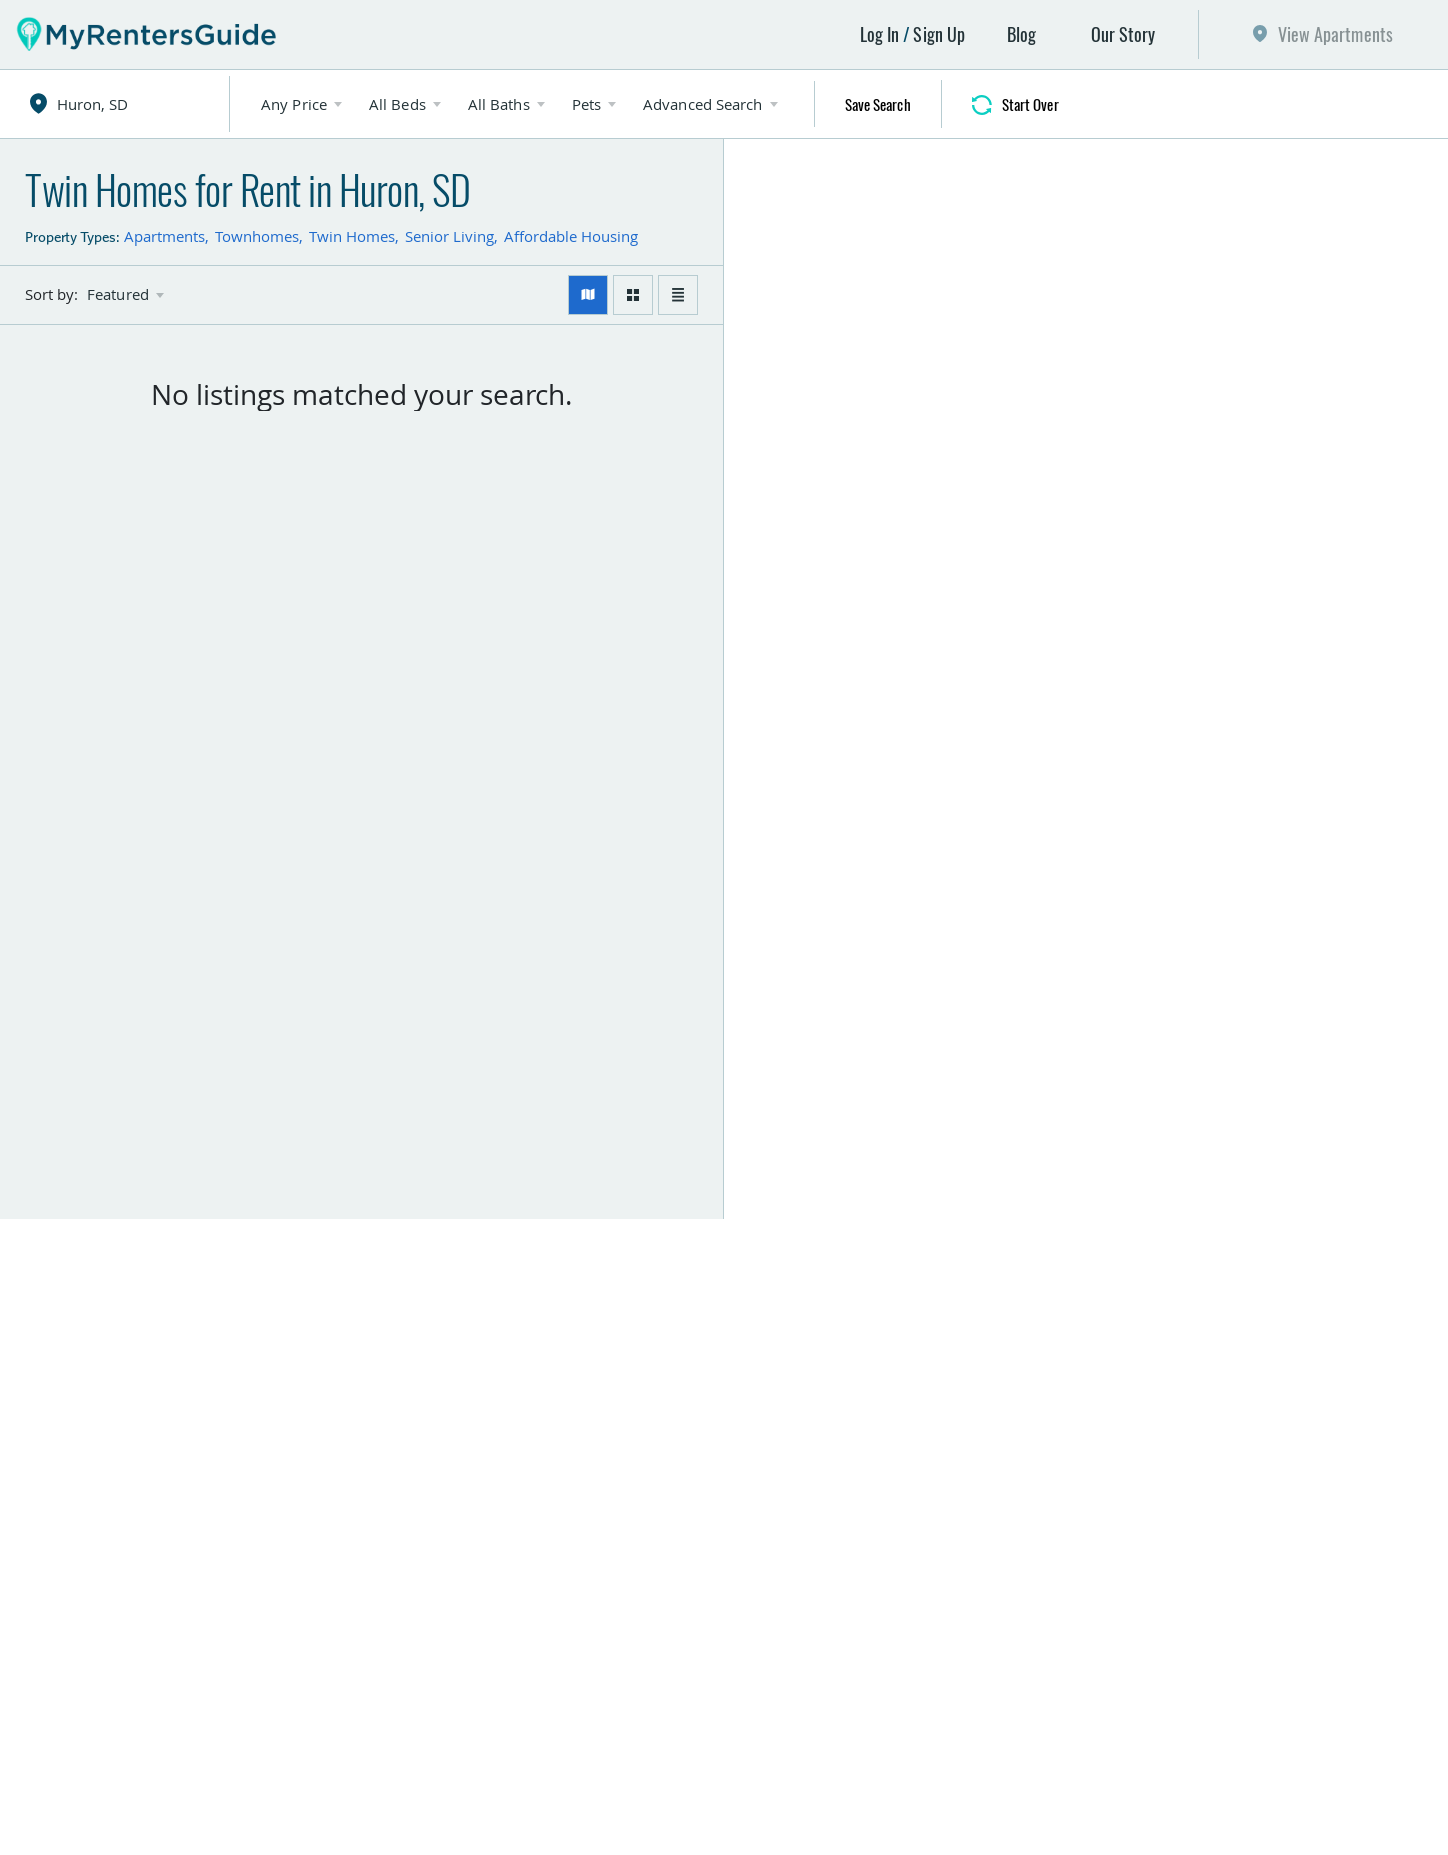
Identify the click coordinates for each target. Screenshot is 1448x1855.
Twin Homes (352, 236)
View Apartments (1336, 34)
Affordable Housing (571, 236)
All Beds (397, 104)
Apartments (164, 236)
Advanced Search (703, 104)
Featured (118, 294)
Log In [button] (880, 34)
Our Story (1123, 34)
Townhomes (257, 236)
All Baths (499, 104)
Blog (1021, 34)
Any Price (294, 104)
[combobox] (132, 104)
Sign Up (939, 34)
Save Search (878, 104)
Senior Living (449, 236)
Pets (586, 104)
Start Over (1030, 104)
